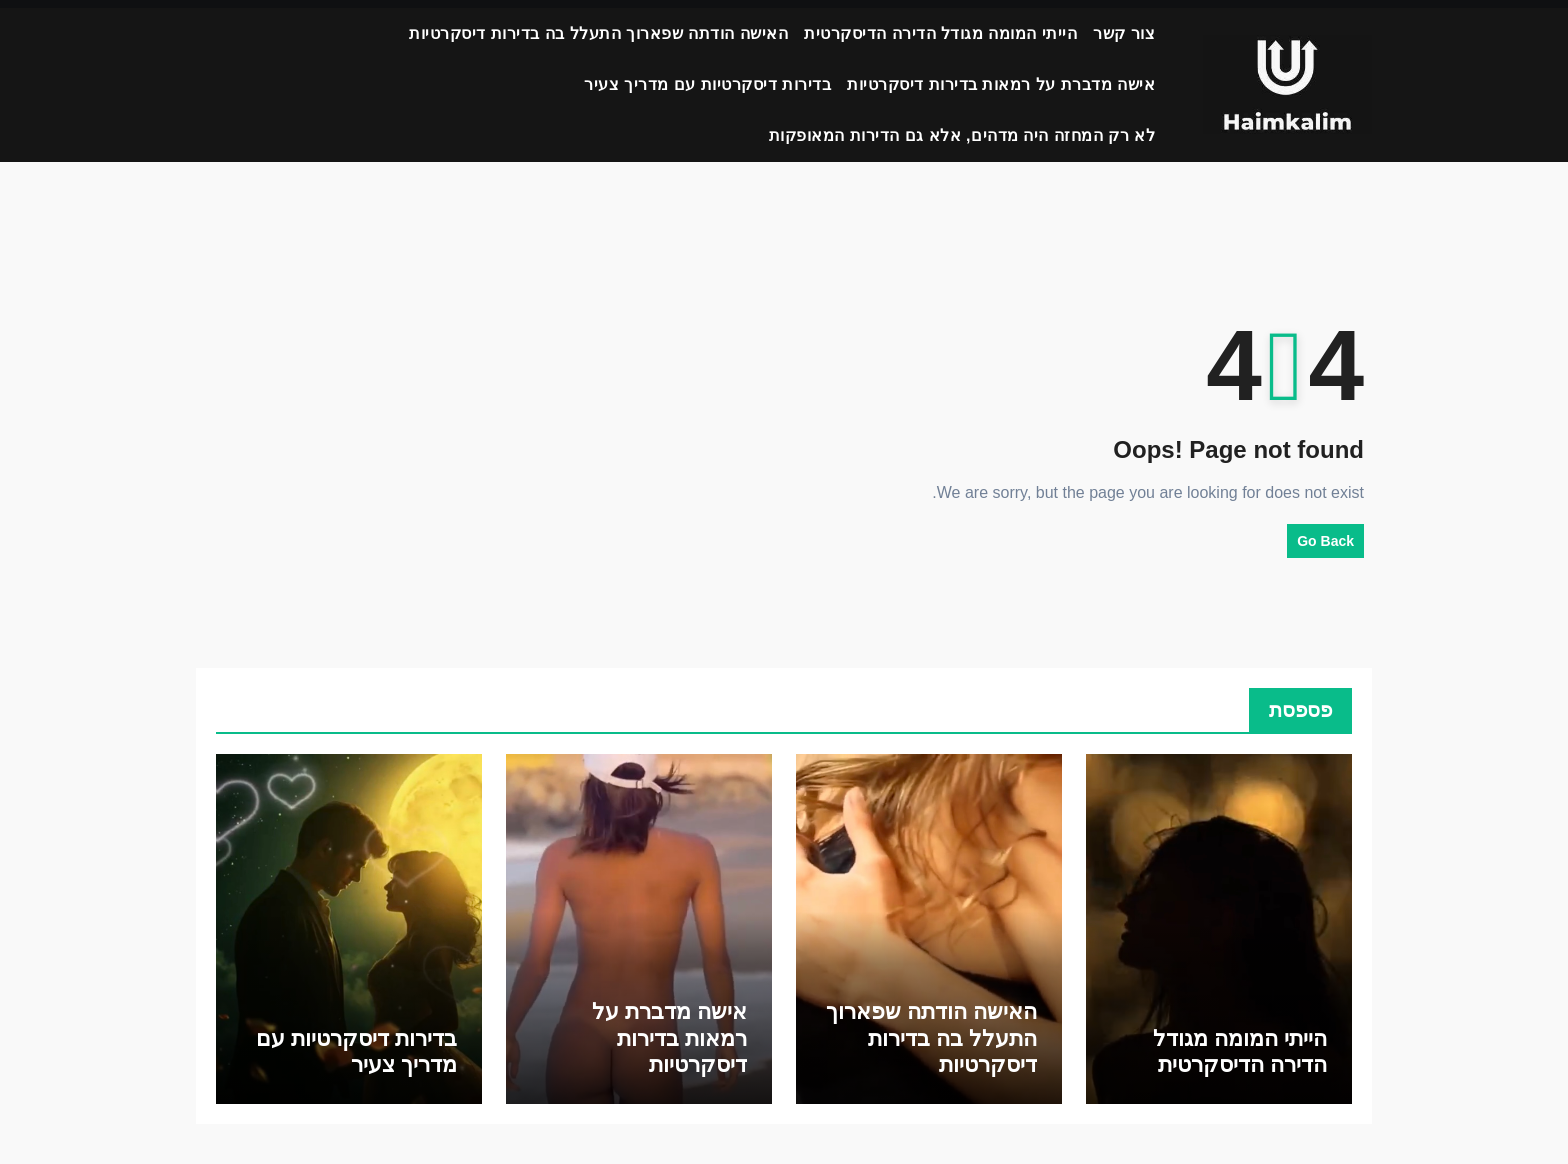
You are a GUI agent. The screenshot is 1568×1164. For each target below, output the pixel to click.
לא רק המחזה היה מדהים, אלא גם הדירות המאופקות (962, 135)
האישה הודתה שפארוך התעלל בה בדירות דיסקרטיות (598, 33)
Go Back (1325, 541)
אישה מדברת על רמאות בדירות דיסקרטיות (1001, 84)
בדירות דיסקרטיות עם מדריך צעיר (707, 84)
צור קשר (1124, 33)
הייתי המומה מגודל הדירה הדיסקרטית (940, 33)
